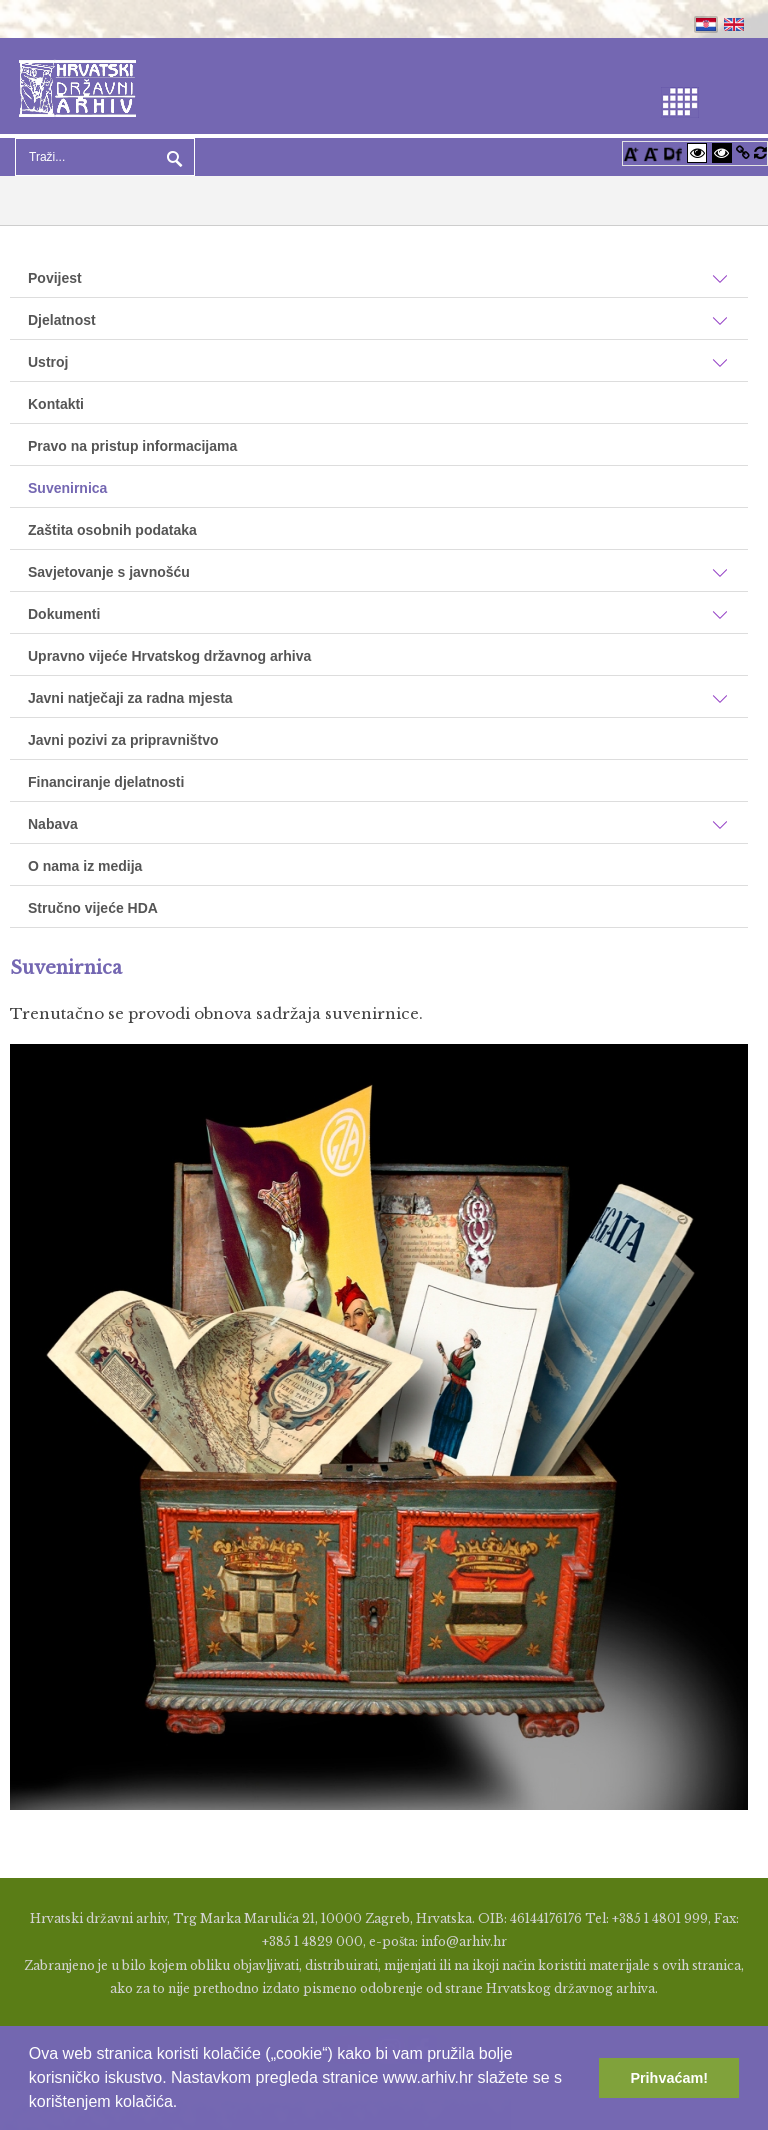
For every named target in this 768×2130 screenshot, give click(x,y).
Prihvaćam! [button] (669, 2078)
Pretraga (172, 157)
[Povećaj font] (631, 152)
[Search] (105, 157)
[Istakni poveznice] (743, 152)
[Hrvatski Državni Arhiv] (77, 86)
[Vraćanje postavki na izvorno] (760, 152)
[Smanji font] (651, 152)
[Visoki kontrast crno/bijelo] (722, 152)
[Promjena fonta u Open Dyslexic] (673, 152)
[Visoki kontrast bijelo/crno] (697, 152)
